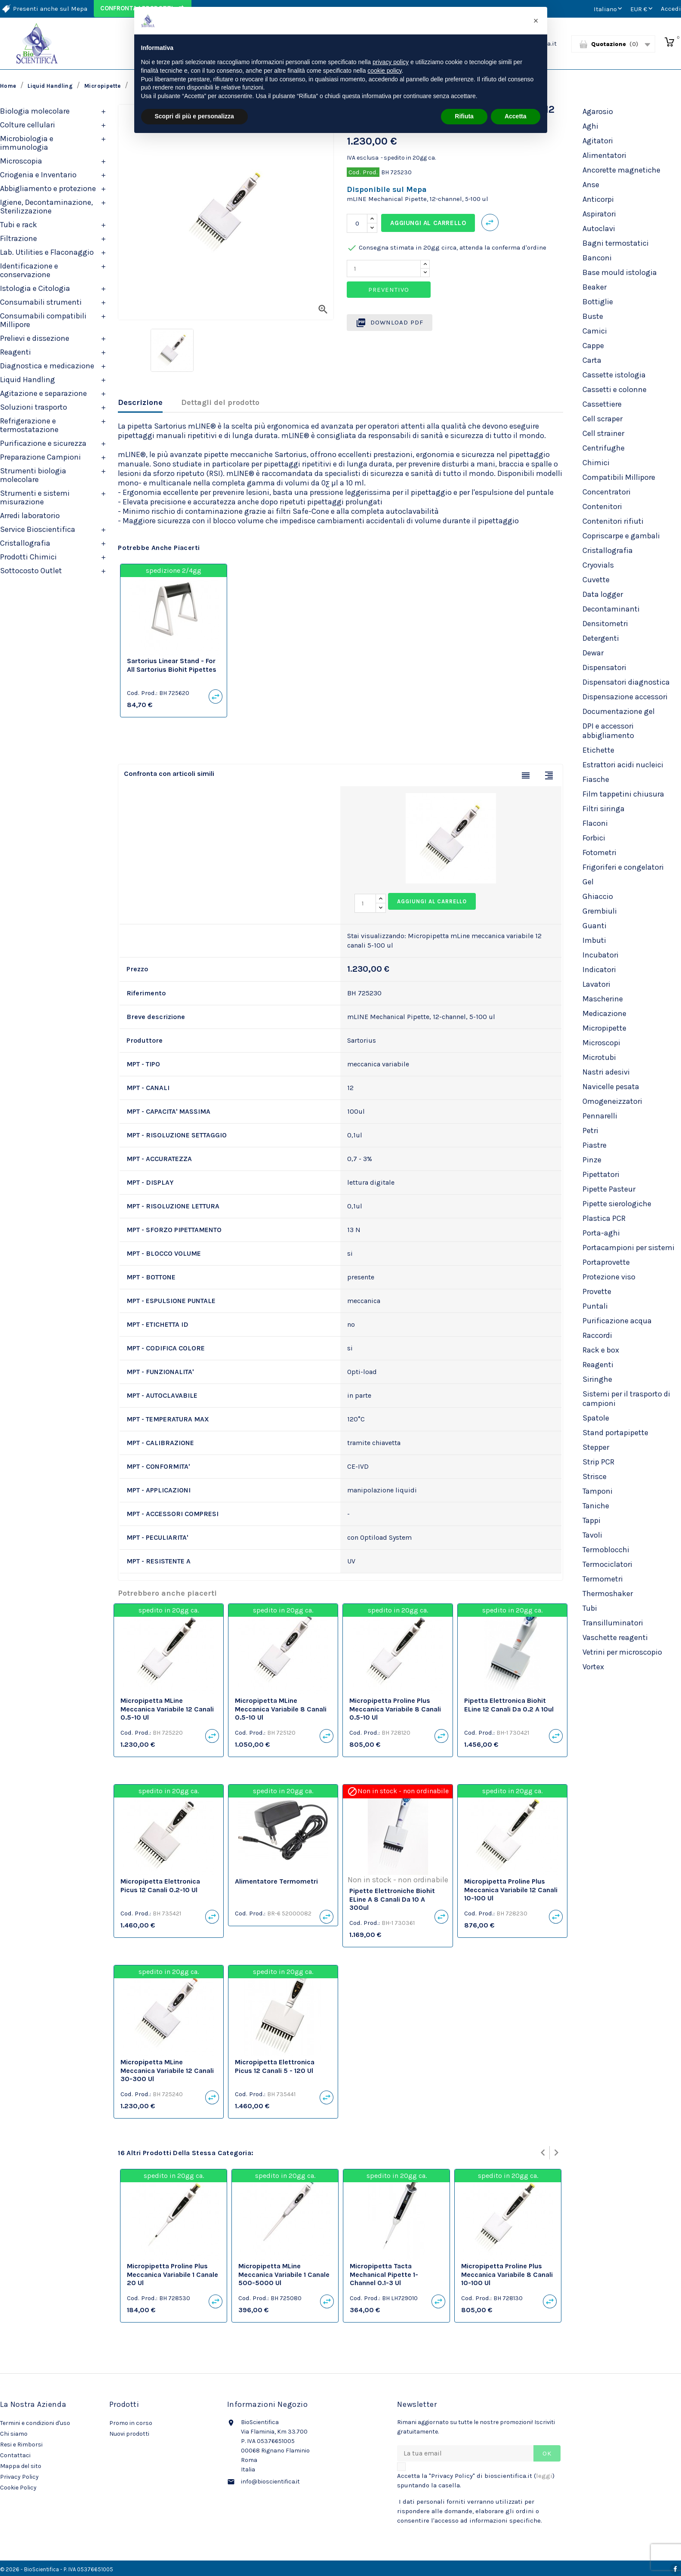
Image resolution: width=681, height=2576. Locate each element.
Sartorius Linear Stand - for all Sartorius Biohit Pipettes (171, 665)
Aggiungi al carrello (428, 223)
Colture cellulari (27, 125)
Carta (591, 360)
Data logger (602, 594)
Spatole (595, 1418)
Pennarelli (599, 1116)
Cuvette (596, 579)
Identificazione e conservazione (29, 270)
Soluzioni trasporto (33, 407)
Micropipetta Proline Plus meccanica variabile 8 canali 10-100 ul (507, 2274)
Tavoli (592, 1535)
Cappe (593, 345)
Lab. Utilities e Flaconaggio (47, 252)
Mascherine (602, 999)
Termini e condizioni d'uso (35, 2423)
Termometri (602, 1579)
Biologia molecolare (35, 111)
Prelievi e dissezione (34, 338)
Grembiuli (599, 911)
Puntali (595, 1306)
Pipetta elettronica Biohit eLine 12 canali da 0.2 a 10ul (509, 1704)
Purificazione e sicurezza (43, 443)
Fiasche (595, 779)
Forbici (593, 838)
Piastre (594, 1145)
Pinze (591, 1159)
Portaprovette (606, 1262)
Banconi (597, 258)
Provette (596, 1291)
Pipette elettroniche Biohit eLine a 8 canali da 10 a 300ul (392, 1899)
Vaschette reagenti (615, 1637)
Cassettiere (602, 404)
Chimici (596, 462)
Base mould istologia (619, 272)
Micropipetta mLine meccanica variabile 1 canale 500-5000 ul (284, 2274)
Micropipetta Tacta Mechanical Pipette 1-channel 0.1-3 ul (384, 2274)
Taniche (595, 1505)
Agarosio (597, 111)
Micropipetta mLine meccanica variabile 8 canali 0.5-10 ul (281, 1709)
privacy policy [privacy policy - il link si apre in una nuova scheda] (391, 62)
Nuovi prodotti (129, 2433)
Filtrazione (18, 238)
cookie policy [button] (384, 70)
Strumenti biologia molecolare (33, 475)
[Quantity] (384, 268)
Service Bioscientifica (37, 529)
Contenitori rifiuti (613, 521)
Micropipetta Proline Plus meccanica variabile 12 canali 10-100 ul (511, 1890)
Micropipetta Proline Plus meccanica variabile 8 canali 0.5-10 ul (395, 1709)
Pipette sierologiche (616, 1203)
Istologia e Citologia (35, 288)
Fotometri (599, 852)
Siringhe (597, 1379)
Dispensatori (604, 667)
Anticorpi (598, 199)
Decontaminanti (611, 609)
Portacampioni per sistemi (628, 1247)
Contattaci (15, 2455)
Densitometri (605, 623)
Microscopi (601, 1042)
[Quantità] (357, 223)
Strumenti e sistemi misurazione (35, 497)
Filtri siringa (603, 808)
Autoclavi (598, 228)
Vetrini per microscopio (622, 1652)
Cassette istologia (614, 375)
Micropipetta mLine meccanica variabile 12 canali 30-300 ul (167, 2070)
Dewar (593, 653)
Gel (588, 881)
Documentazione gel (618, 711)
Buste (592, 316)
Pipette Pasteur (608, 1189)
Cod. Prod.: (142, 693)
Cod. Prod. (363, 172)
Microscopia (21, 161)
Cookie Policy (18, 2487)
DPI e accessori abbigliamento (608, 730)
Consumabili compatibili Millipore (43, 320)
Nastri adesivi (606, 1072)
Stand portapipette (615, 1432)
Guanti (594, 925)
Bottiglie (597, 301)
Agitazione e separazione (43, 393)
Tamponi (597, 1491)
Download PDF (389, 323)
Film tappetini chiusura (623, 794)
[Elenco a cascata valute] (642, 9)
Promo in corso (130, 2423)
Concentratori (606, 492)
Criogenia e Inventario (38, 174)
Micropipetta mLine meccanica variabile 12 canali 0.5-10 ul (167, 1709)
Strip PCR (598, 1462)
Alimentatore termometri (276, 1881)
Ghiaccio (597, 896)
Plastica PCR (604, 1218)
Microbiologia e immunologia (26, 143)
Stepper (595, 1447)
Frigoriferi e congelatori (623, 867)
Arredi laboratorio (30, 515)
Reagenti (15, 352)
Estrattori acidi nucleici (622, 764)
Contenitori (602, 506)
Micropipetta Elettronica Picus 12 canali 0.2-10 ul (160, 1885)
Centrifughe (603, 448)
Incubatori (600, 955)
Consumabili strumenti (41, 302)
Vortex (593, 1666)
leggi (544, 2476)
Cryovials (598, 565)
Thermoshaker (607, 1593)
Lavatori (596, 984)
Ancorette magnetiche (621, 170)
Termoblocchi (605, 1549)
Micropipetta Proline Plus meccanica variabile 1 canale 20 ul (172, 2274)
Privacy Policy (19, 2476)
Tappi (591, 1520)
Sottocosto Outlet (31, 570)
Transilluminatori (612, 1623)
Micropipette (604, 1028)
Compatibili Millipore (618, 477)
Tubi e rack (18, 224)
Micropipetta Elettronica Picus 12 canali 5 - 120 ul (274, 2066)
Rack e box (600, 1350)
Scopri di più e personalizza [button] (194, 116)
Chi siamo (14, 2433)
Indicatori (599, 969)
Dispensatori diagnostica (626, 682)
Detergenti (600, 638)
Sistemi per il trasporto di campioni (626, 1398)
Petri (590, 1130)
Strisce (594, 1476)
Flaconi (595, 823)
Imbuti (594, 940)
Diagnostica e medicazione (47, 366)
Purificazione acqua (617, 1320)
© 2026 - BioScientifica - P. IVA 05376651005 (56, 2569)
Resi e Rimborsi (21, 2444)
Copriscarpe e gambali (621, 536)
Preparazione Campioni (40, 457)
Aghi (590, 126)
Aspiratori (599, 214)
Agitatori (597, 140)
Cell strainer (603, 433)
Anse (590, 184)
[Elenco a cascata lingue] (609, 9)
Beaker (594, 287)
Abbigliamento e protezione (48, 188)
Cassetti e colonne (614, 389)
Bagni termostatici (615, 243)
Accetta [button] (516, 116)
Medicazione (604, 1013)
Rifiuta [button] (464, 116)
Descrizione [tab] (140, 402)
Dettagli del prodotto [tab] (220, 402)
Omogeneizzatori (612, 1101)
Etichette (598, 750)
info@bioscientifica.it (270, 2481)
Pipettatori (600, 1174)
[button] (536, 21)
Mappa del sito (20, 2466)
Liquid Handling (27, 379)
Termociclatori (607, 1564)
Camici (594, 331)
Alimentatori (604, 155)
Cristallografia (25, 543)
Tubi (589, 1608)
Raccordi (597, 1335)
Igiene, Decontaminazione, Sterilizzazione (46, 207)
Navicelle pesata (610, 1086)
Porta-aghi (601, 1233)
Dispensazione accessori (625, 696)
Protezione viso (608, 1277)
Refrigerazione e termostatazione (29, 425)
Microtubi (599, 1057)
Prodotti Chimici (28, 557)
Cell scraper (602, 418)
